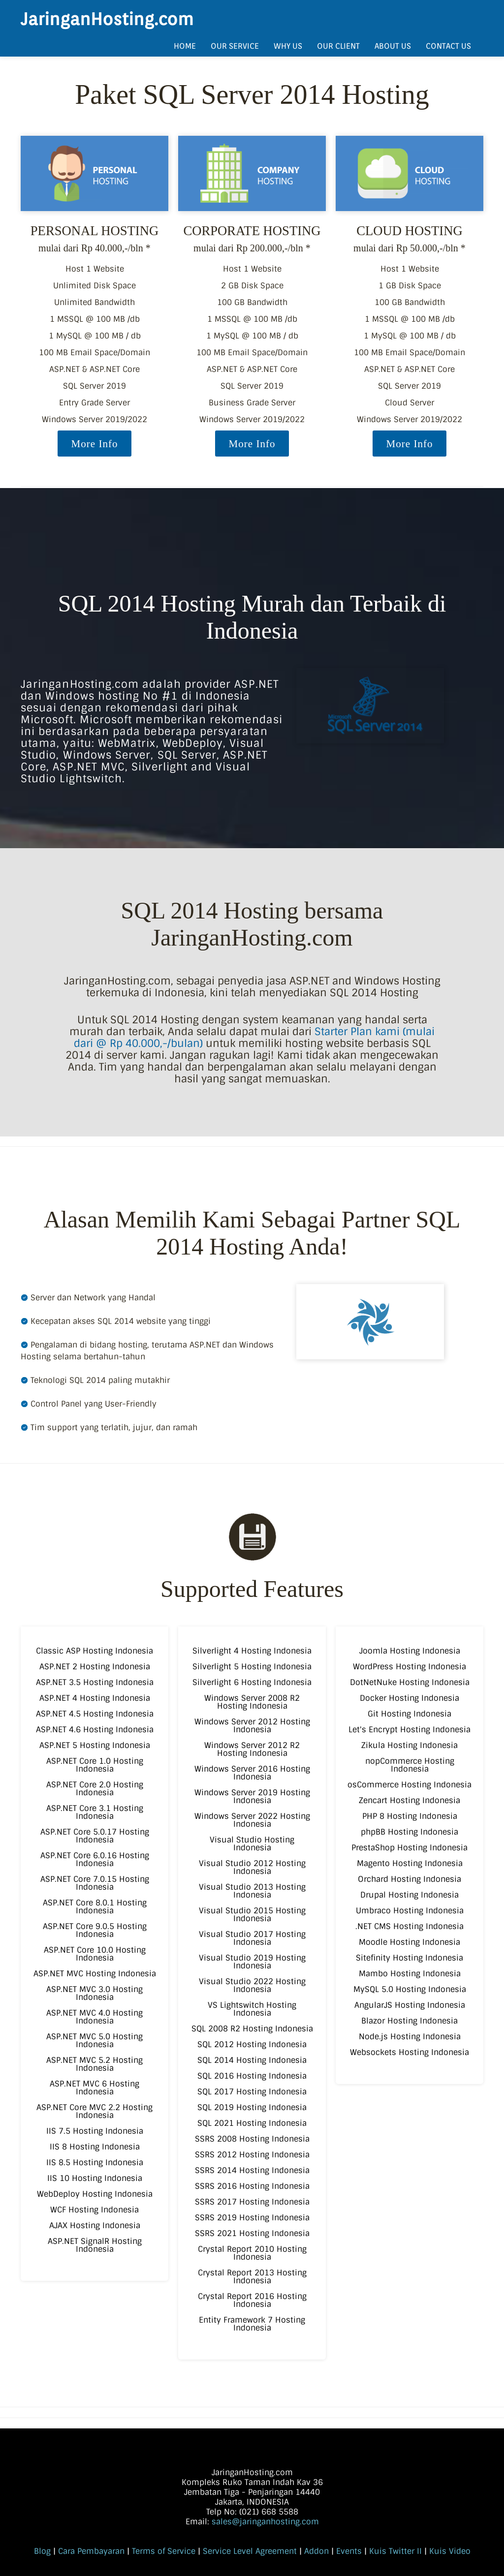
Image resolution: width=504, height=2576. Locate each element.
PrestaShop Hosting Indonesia (409, 1847)
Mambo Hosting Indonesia (410, 1973)
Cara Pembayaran (91, 2551)
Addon (316, 2551)
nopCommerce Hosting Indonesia (409, 1765)
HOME (185, 46)
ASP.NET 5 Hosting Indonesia (94, 1745)
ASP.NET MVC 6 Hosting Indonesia (94, 2088)
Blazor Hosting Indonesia (409, 2021)
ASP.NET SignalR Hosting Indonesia (95, 2245)
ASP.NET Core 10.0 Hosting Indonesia (95, 1954)
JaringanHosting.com (107, 18)
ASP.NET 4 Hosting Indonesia (94, 1698)
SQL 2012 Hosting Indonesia (252, 2044)
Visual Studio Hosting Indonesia (252, 1844)
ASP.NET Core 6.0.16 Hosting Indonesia (94, 1859)
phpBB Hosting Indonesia (409, 1832)
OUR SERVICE (235, 46)
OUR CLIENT (338, 46)
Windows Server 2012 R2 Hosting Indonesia (252, 1749)
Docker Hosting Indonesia (409, 1698)
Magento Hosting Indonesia (410, 1863)
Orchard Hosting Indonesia (409, 1879)
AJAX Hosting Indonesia (94, 2225)
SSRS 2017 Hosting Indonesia (252, 2202)
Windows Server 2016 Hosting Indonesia (252, 1773)
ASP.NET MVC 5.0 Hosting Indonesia (94, 2040)
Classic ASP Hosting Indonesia (94, 1651)
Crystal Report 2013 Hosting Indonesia (252, 2277)
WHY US (288, 46)
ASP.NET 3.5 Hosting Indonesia (95, 1682)
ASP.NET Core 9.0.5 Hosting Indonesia (95, 1930)
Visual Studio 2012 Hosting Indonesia (252, 1867)
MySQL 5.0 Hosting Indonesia (409, 1989)
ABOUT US (393, 46)
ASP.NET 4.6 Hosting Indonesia (95, 1729)
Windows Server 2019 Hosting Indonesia (252, 1796)
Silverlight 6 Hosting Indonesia (252, 1682)
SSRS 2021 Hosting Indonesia (252, 2233)
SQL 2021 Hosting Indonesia (252, 2123)
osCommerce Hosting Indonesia (409, 1784)
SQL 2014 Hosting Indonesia (252, 2060)
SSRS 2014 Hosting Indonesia (252, 2170)
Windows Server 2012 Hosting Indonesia (252, 1726)
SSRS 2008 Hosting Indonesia (252, 2139)
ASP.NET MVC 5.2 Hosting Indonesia (94, 2064)
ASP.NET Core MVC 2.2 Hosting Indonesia (94, 2111)
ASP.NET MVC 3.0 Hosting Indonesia (94, 1993)
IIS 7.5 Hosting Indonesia (94, 2131)
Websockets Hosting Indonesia (409, 2052)
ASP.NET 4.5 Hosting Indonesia (95, 1714)
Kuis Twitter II (395, 2551)
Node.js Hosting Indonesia (410, 2036)
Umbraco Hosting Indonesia (410, 1910)
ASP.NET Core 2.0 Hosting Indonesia (94, 1788)
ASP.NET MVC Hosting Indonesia (94, 1973)
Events (349, 2551)
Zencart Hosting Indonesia (409, 1800)
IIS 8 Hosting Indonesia (95, 2147)
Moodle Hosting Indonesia (409, 1942)
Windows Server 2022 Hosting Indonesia (252, 1820)
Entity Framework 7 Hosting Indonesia (252, 2324)
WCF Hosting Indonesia (94, 2210)
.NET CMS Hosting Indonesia (409, 1926)
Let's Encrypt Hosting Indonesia (409, 1729)
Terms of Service (163, 2551)
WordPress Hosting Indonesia (409, 1666)
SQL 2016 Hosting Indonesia (252, 2076)
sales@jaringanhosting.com (265, 2521)
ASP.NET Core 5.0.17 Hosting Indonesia (94, 1836)
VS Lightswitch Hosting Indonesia (252, 2009)
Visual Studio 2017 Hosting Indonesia (252, 1938)
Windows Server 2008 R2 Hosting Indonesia (252, 1702)
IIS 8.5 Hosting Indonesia (94, 2162)
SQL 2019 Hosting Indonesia (252, 2107)
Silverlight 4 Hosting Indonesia (252, 1651)
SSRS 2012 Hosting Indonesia (252, 2154)
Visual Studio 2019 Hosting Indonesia (252, 1962)
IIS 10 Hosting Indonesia (94, 2178)
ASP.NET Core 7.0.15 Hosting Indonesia (94, 1883)
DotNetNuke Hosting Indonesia (410, 1682)
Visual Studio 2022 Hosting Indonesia (252, 1985)
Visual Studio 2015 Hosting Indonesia (252, 1914)
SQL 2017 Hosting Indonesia (252, 2091)
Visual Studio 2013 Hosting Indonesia (252, 1891)
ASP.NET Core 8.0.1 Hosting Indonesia (95, 1907)
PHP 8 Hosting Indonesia (409, 1816)
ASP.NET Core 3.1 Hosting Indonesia (94, 1812)
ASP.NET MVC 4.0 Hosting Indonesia (94, 2017)
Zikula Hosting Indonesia (409, 1745)
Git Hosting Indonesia (409, 1714)
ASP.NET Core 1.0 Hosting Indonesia (94, 1765)
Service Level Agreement (250, 2551)
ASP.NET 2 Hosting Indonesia (94, 1666)
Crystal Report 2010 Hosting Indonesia (252, 2253)
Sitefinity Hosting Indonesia (409, 1958)
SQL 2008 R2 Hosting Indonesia (252, 2029)
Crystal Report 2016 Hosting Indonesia (252, 2300)
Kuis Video (450, 2551)
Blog (42, 2551)
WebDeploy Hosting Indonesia (95, 2194)
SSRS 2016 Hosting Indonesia (252, 2186)
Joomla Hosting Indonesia (409, 1651)
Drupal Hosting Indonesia (409, 1895)
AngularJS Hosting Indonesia (409, 2005)
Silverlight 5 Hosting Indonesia (252, 1666)
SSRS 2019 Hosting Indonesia (252, 2217)
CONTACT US (448, 46)
